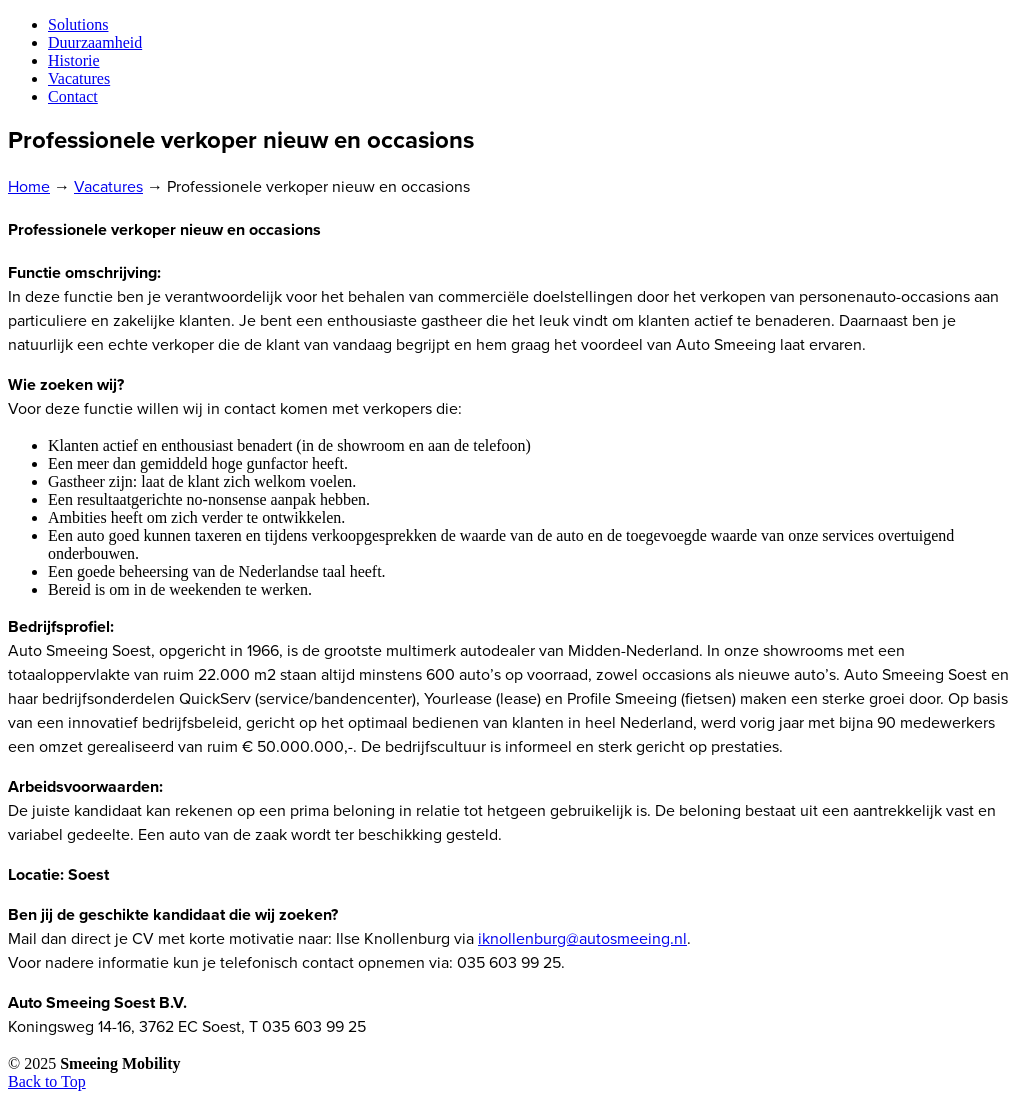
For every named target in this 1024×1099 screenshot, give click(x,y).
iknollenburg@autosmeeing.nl (582, 939)
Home (29, 187)
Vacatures (108, 187)
